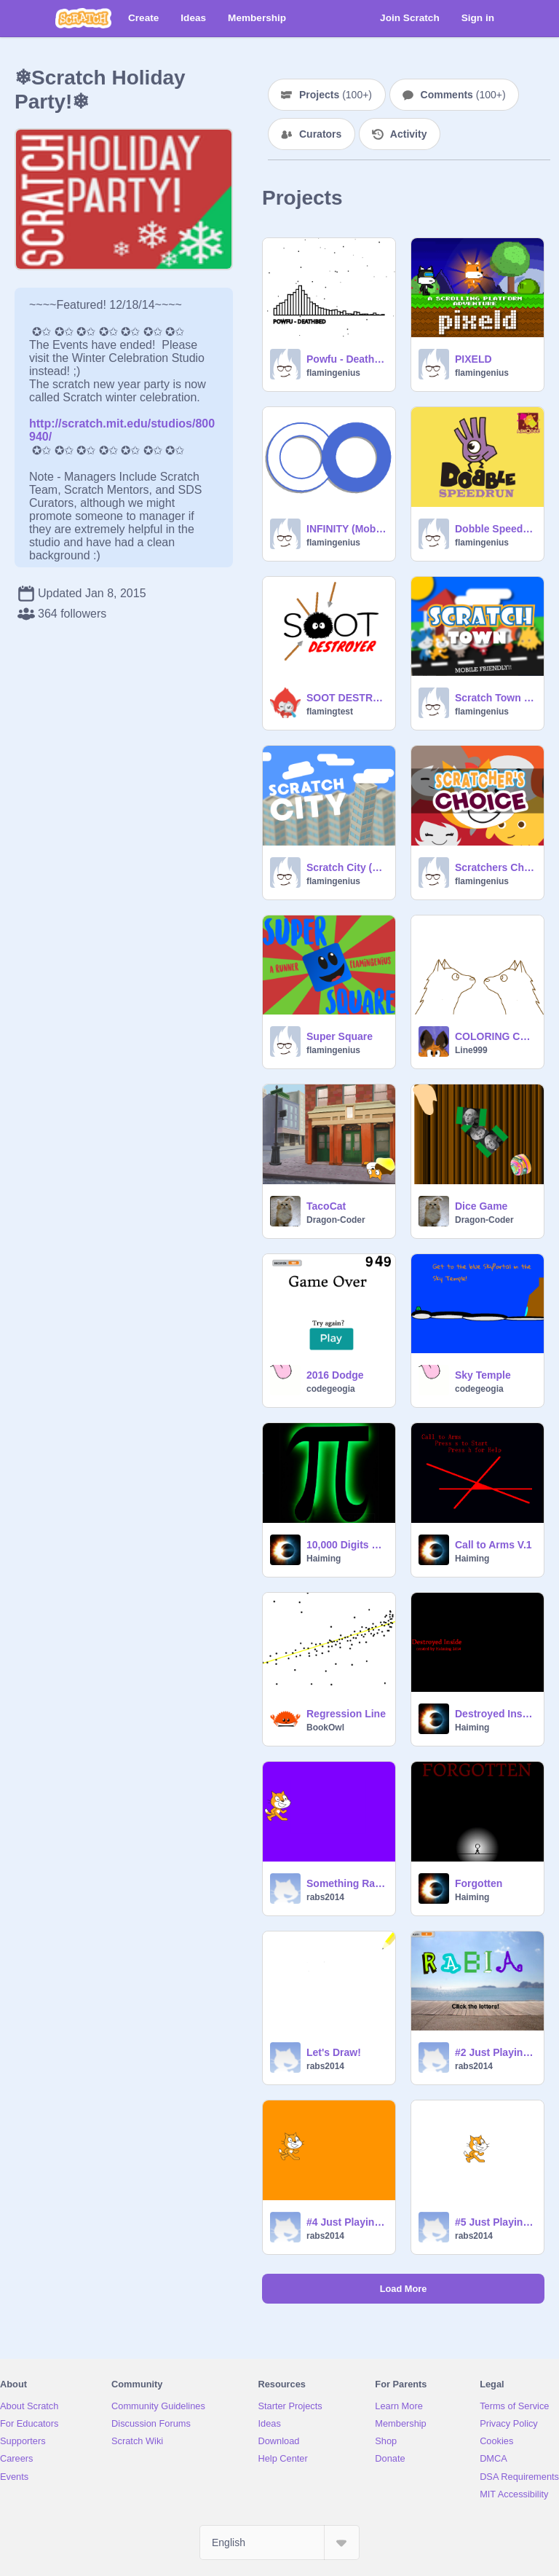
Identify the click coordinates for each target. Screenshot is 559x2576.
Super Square (339, 1036)
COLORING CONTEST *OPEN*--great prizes (495, 1036)
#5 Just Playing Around (495, 2222)
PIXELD (473, 359)
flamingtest (329, 711)
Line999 (471, 1050)
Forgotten (478, 1883)
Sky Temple (483, 1375)
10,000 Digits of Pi (346, 1545)
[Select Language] (279, 2542)
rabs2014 (325, 1897)
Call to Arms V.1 (493, 1545)
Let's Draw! (333, 2052)
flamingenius (333, 373)
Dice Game (481, 1206)
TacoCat (326, 1206)
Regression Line (346, 1714)
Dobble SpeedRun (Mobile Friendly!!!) (495, 529)
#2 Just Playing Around (495, 2052)
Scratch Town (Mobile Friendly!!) (495, 698)
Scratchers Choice (495, 867)
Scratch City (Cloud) (346, 867)
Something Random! (346, 1883)
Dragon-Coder (335, 1220)
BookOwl (325, 1727)
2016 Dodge (335, 1375)
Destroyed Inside (495, 1714)
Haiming (323, 1558)
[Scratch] (83, 18)
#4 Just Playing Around (346, 2222)
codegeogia (330, 1389)
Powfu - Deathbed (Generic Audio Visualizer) (346, 359)
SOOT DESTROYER (346, 698)
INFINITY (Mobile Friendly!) (346, 529)
